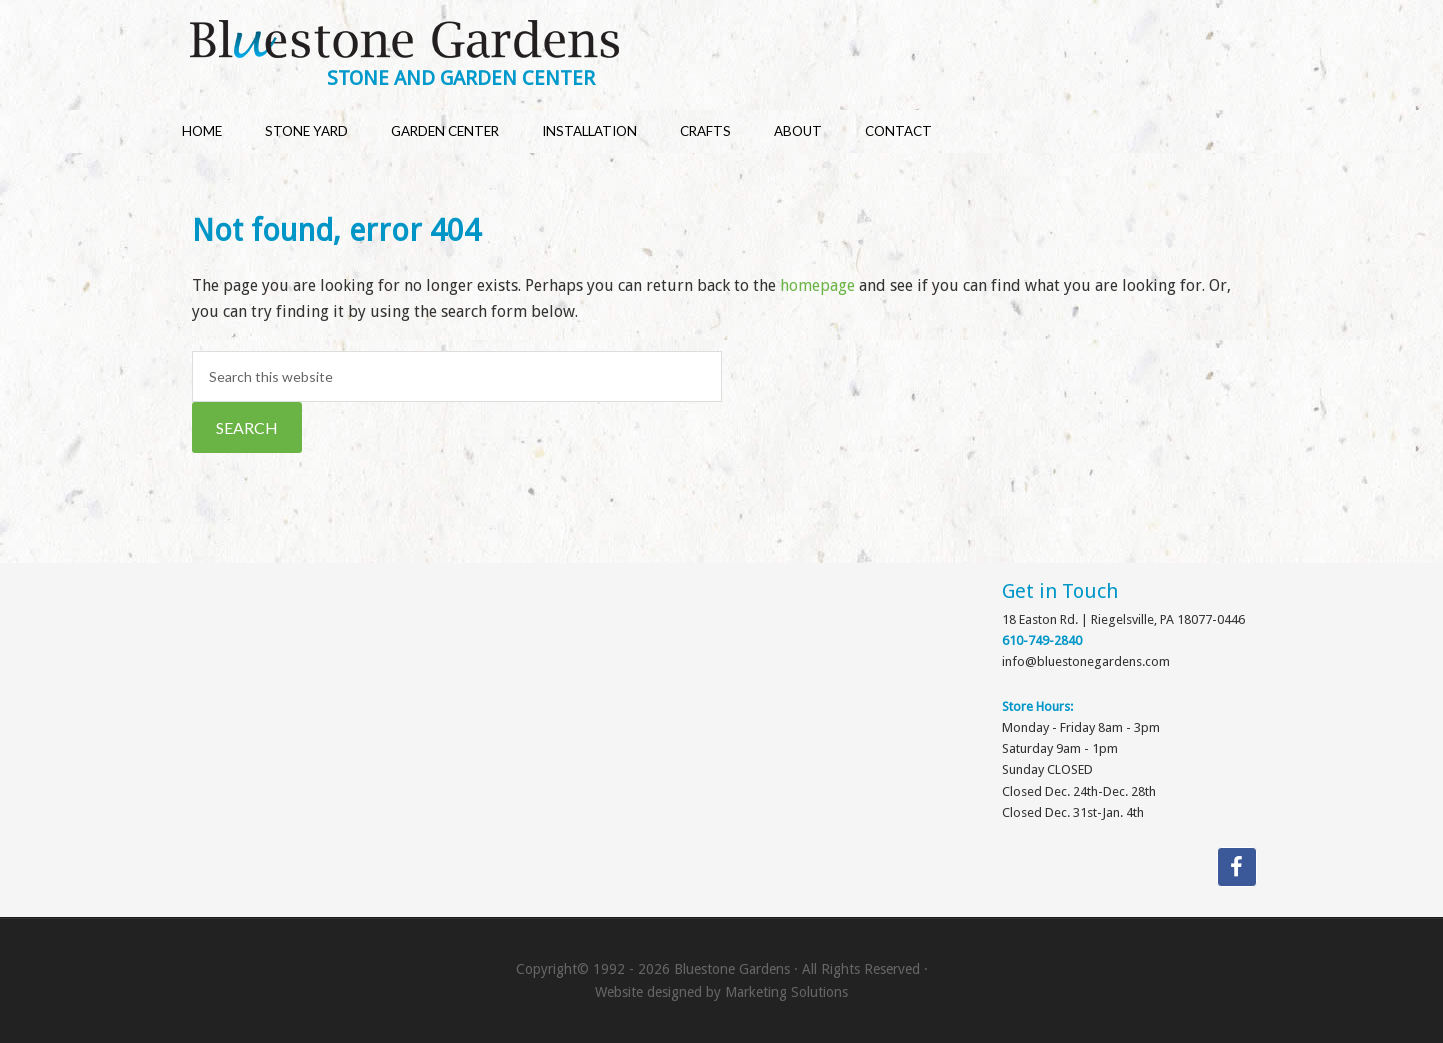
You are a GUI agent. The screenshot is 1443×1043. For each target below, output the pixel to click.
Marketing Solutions (786, 992)
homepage (817, 285)
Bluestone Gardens (741, 41)
